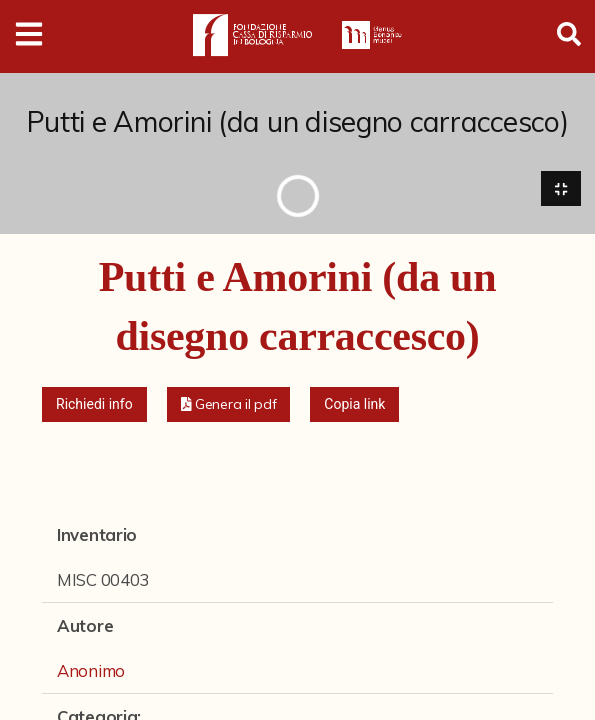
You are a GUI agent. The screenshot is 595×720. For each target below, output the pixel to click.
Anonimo (91, 670)
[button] (229, 404)
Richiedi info (94, 404)
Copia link (354, 404)
